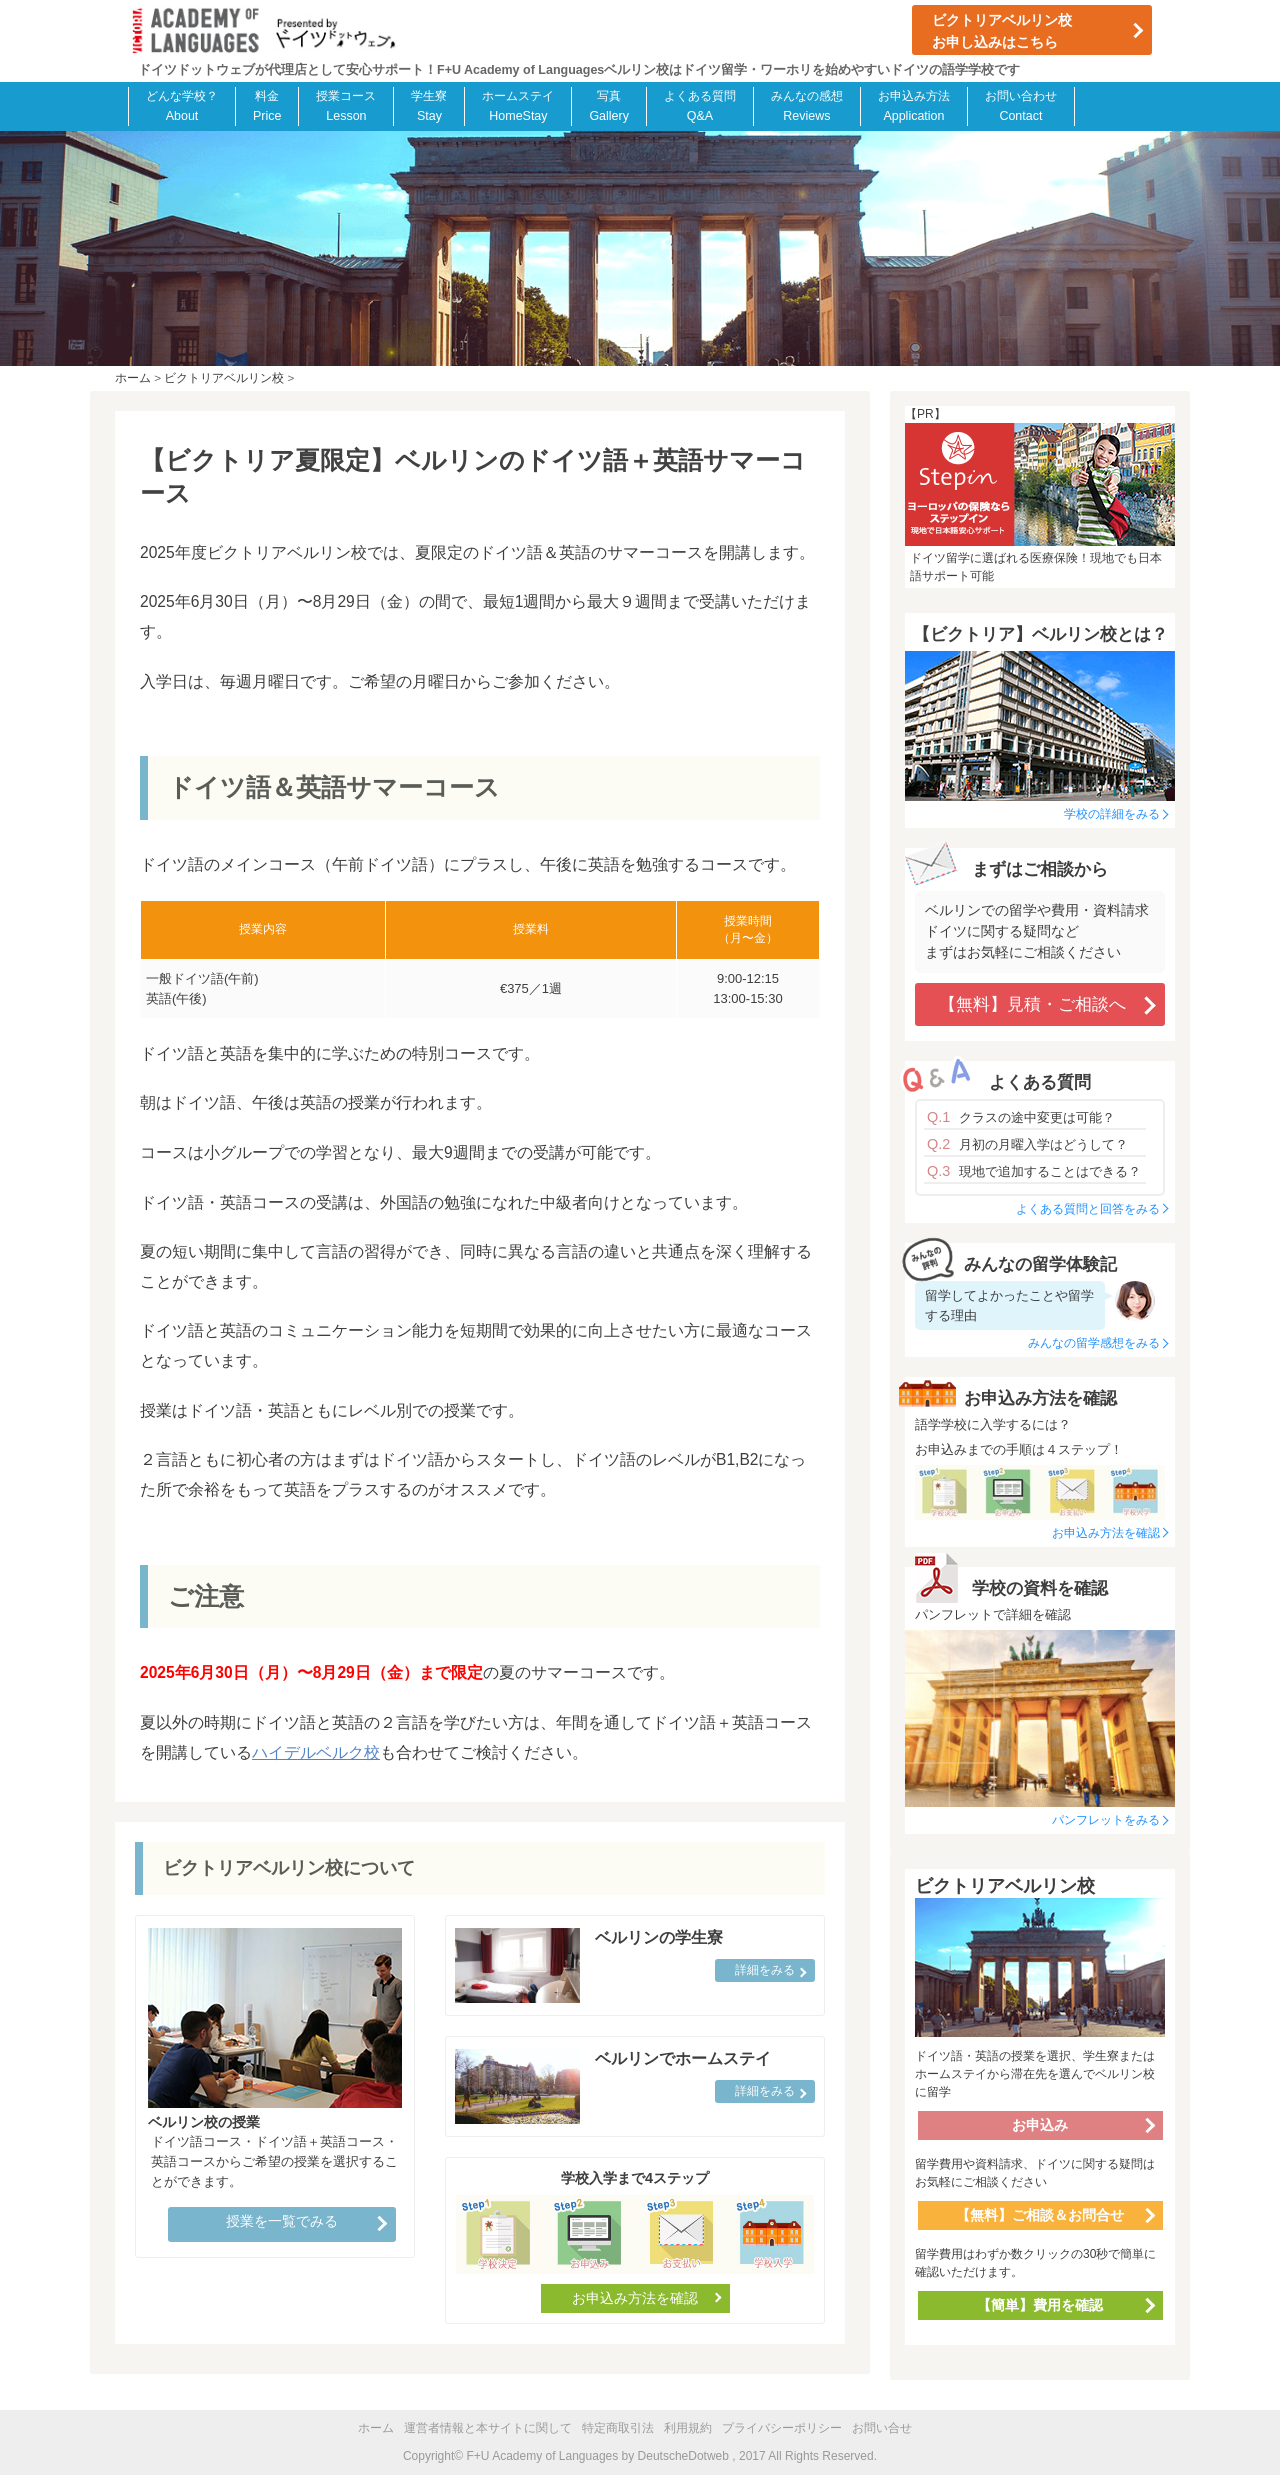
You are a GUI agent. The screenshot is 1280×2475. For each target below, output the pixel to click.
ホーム (376, 2428)
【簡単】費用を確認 (1040, 2305)
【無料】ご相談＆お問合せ (1040, 2215)
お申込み (1040, 2125)
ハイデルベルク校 (316, 1752)
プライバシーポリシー (782, 2428)
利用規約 (688, 2428)
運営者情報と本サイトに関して (488, 2428)
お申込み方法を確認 (635, 2298)
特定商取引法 (618, 2428)
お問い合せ (882, 2428)
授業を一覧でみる (282, 2221)
